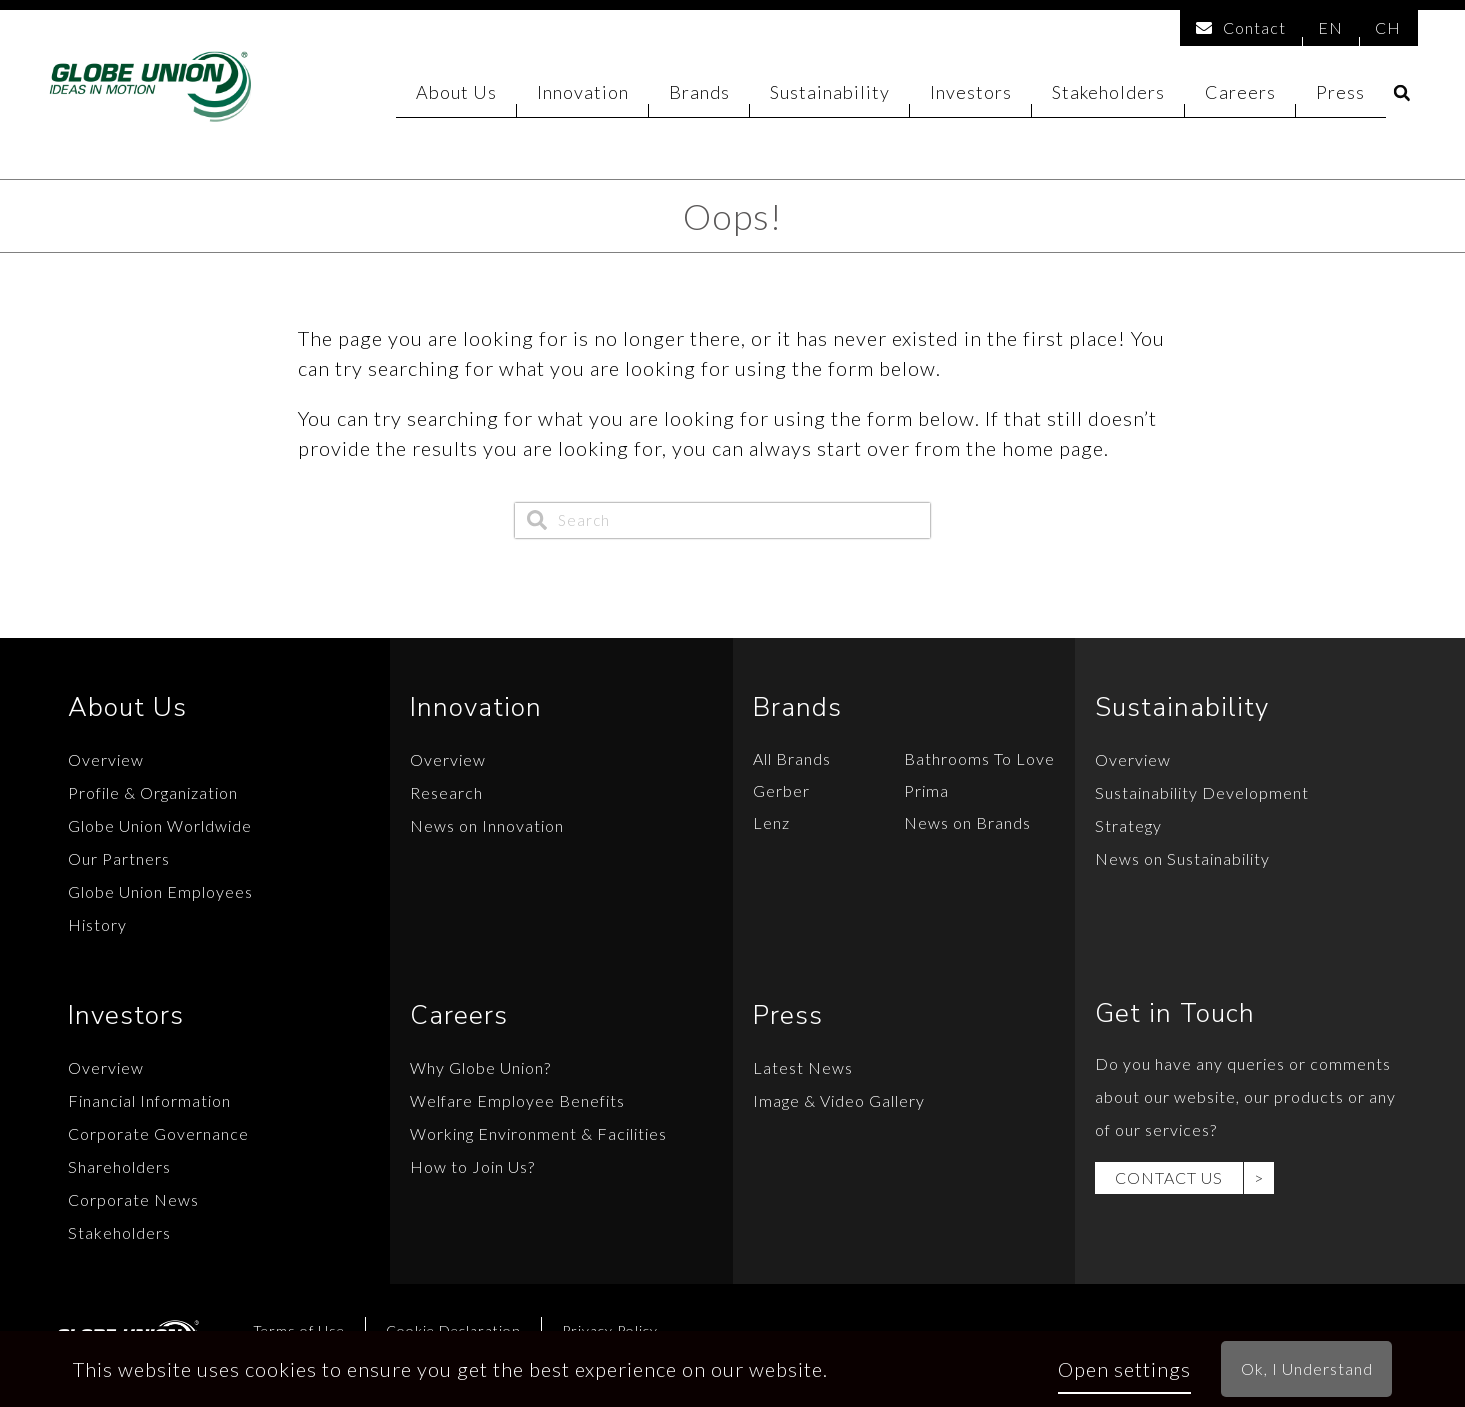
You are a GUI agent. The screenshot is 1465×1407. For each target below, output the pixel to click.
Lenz (771, 822)
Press (1340, 95)
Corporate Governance (158, 1133)
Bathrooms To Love (979, 758)
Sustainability (830, 95)
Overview (106, 759)
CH (1388, 26)
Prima (926, 790)
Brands (699, 95)
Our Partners (119, 858)
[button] (1402, 97)
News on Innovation (487, 825)
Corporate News (133, 1199)
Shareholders (119, 1166)
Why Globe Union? (480, 1067)
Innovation (583, 95)
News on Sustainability (1182, 858)
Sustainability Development (1202, 792)
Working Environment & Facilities (538, 1133)
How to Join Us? (472, 1166)
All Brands (792, 758)
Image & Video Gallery (839, 1100)
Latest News (803, 1067)
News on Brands (967, 822)
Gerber (781, 790)
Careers (1240, 95)
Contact (1241, 26)
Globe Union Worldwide (160, 825)
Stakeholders (1108, 95)
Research (446, 792)
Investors (971, 95)
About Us (456, 95)
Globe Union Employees (160, 891)
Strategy (1128, 825)
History (97, 924)
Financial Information (149, 1100)
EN (1330, 26)
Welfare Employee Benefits (517, 1100)
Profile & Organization (153, 792)
